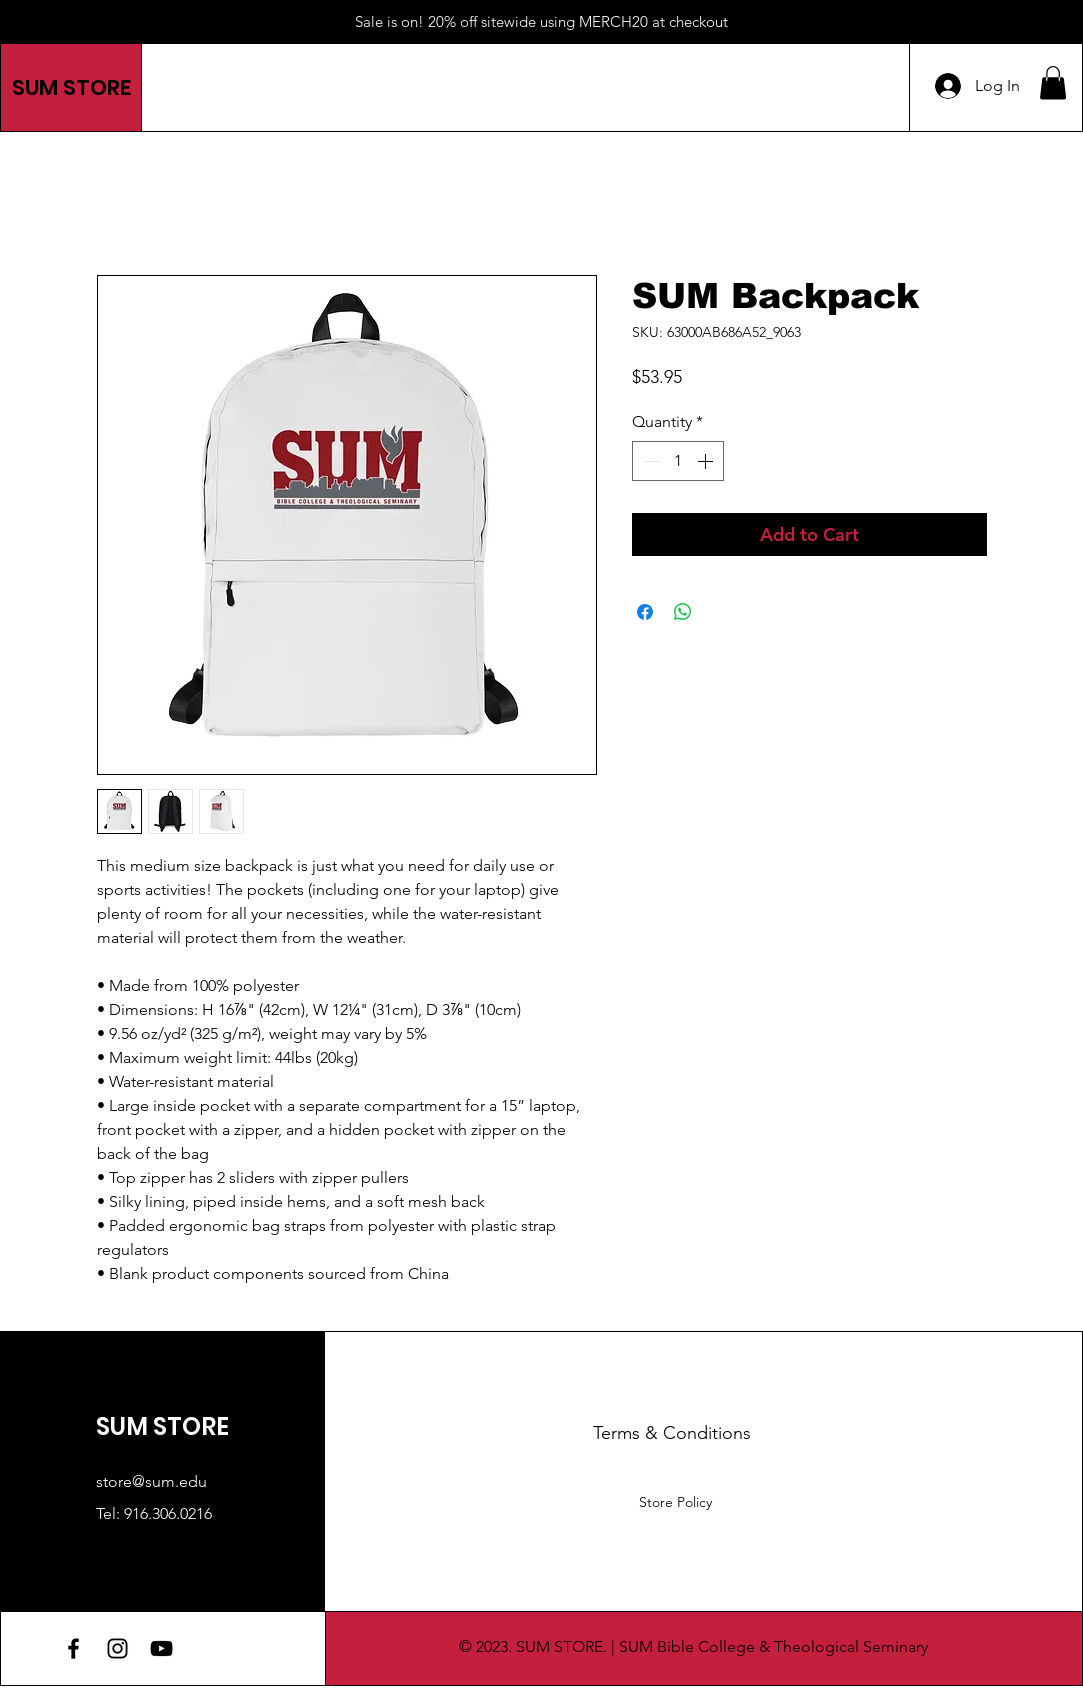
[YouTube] (161, 1648)
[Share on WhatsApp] (683, 612)
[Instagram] (117, 1648)
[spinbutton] (678, 461)
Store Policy (675, 1502)
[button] (1053, 82)
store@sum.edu (151, 1481)
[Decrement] (649, 461)
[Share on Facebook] (645, 612)
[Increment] (707, 461)
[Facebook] (73, 1648)
